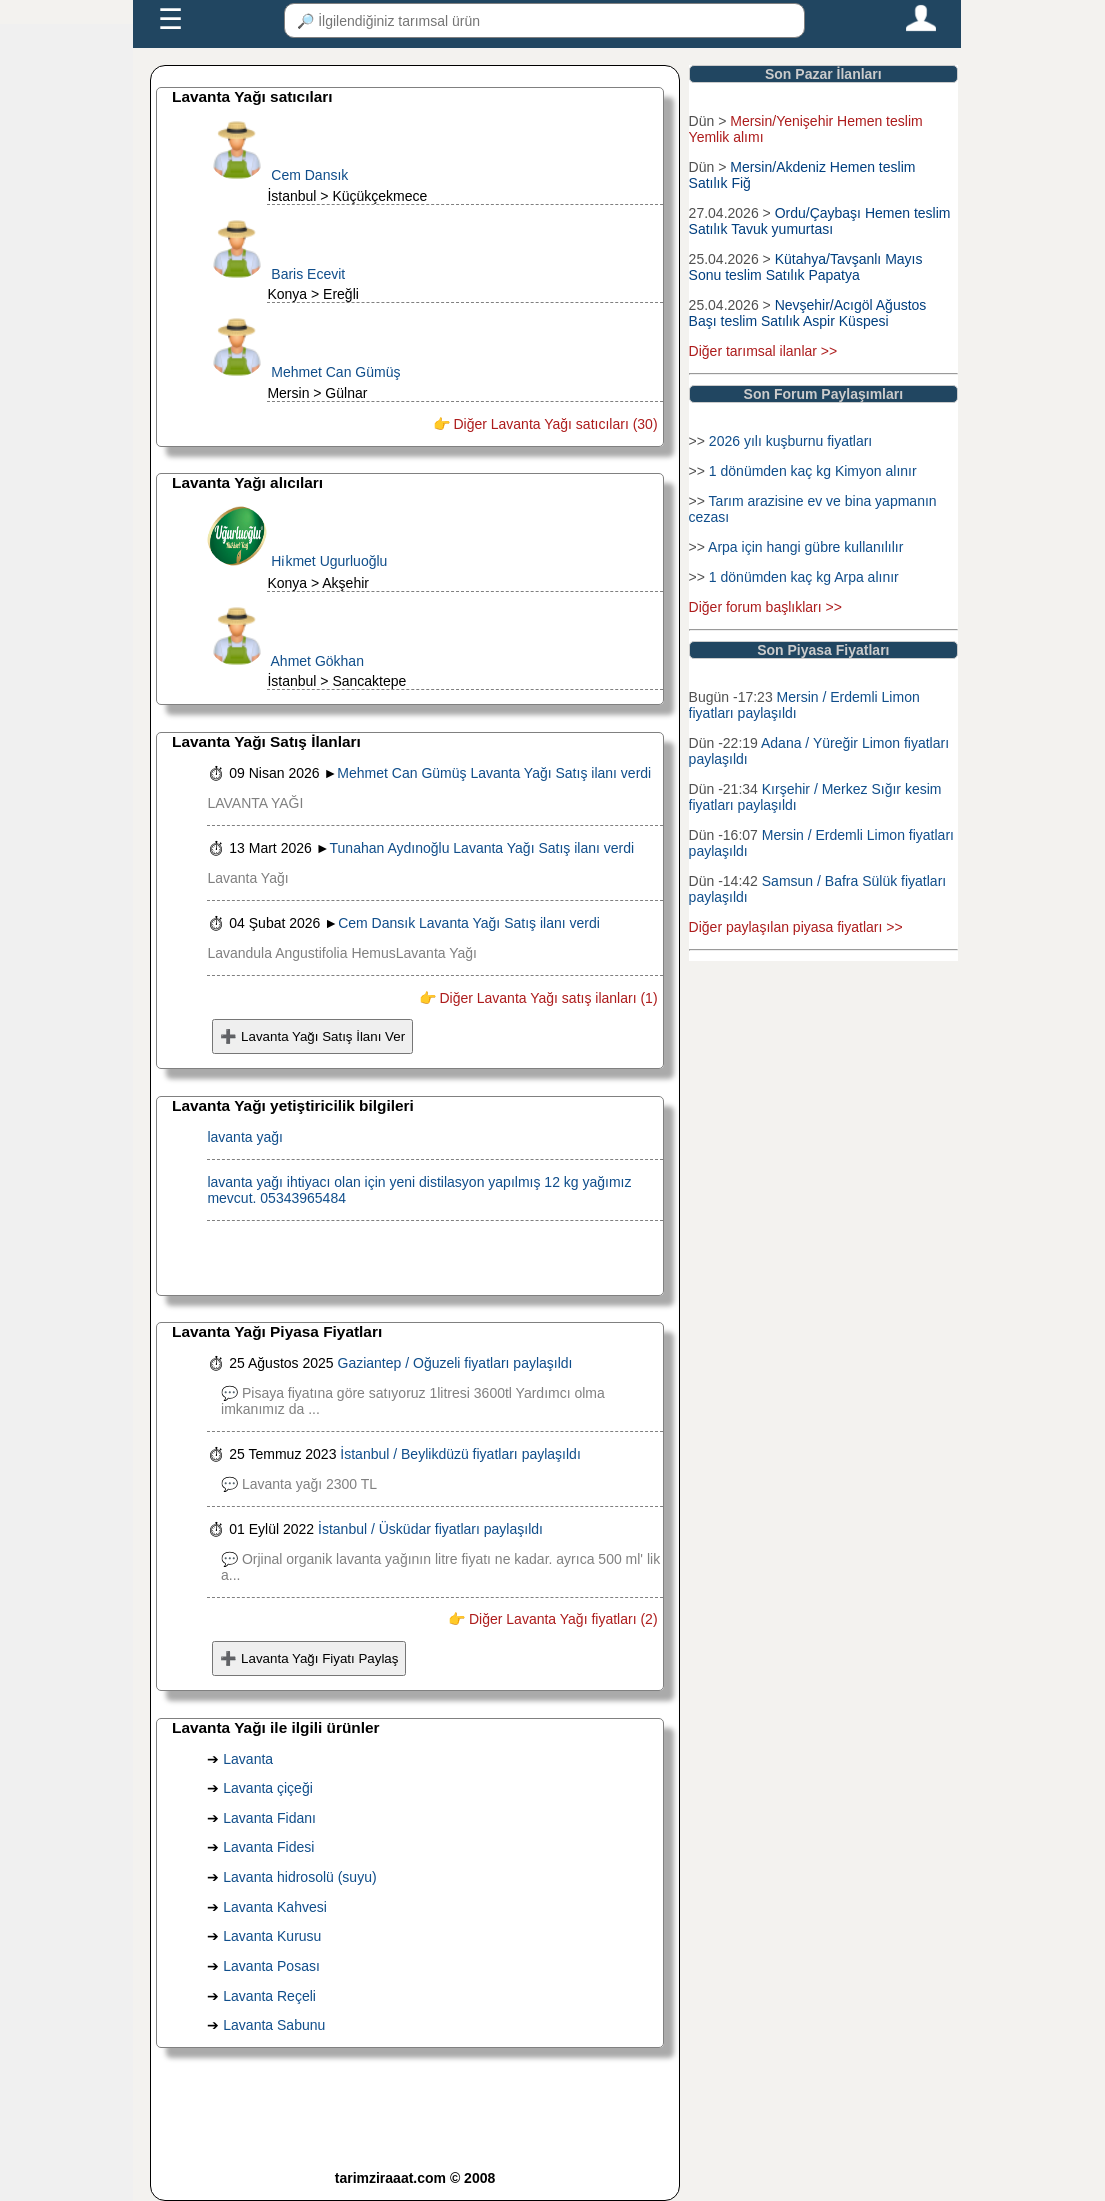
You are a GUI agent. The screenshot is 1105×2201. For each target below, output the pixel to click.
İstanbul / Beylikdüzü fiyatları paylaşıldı (460, 1454)
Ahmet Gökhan (317, 661)
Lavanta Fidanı (269, 1818)
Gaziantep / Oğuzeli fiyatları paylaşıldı (455, 1363)
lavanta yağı (245, 1137)
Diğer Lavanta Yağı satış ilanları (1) (547, 998)
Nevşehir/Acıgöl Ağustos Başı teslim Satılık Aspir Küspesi (810, 313)
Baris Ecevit (308, 274)
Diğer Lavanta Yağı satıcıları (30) (554, 424)
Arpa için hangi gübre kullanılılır (805, 547)
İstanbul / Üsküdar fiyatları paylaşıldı (430, 1529)
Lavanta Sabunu (274, 2025)
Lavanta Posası (271, 1966)
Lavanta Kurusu (272, 1936)
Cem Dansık (309, 175)
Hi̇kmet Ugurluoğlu (329, 561)
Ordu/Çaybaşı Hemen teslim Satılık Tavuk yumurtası (820, 221)
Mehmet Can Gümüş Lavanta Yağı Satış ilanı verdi (494, 773)
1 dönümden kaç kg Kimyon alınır (813, 471)
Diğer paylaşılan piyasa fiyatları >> (796, 927)
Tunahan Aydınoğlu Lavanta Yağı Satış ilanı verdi (482, 848)
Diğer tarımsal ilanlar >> (763, 351)
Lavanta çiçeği (268, 1788)
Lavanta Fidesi (268, 1847)
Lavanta (248, 1759)
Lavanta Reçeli (269, 1996)
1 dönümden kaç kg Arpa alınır (804, 577)
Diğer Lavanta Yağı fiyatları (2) (561, 1619)
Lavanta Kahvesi (275, 1907)
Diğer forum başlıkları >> (765, 607)
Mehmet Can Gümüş (335, 372)
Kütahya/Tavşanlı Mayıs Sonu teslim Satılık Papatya (806, 267)
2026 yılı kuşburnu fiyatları (790, 441)
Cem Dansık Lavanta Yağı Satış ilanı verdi (469, 923)
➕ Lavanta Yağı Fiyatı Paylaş (309, 1658)
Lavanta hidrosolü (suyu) (299, 1877)
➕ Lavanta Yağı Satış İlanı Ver (312, 1036)
